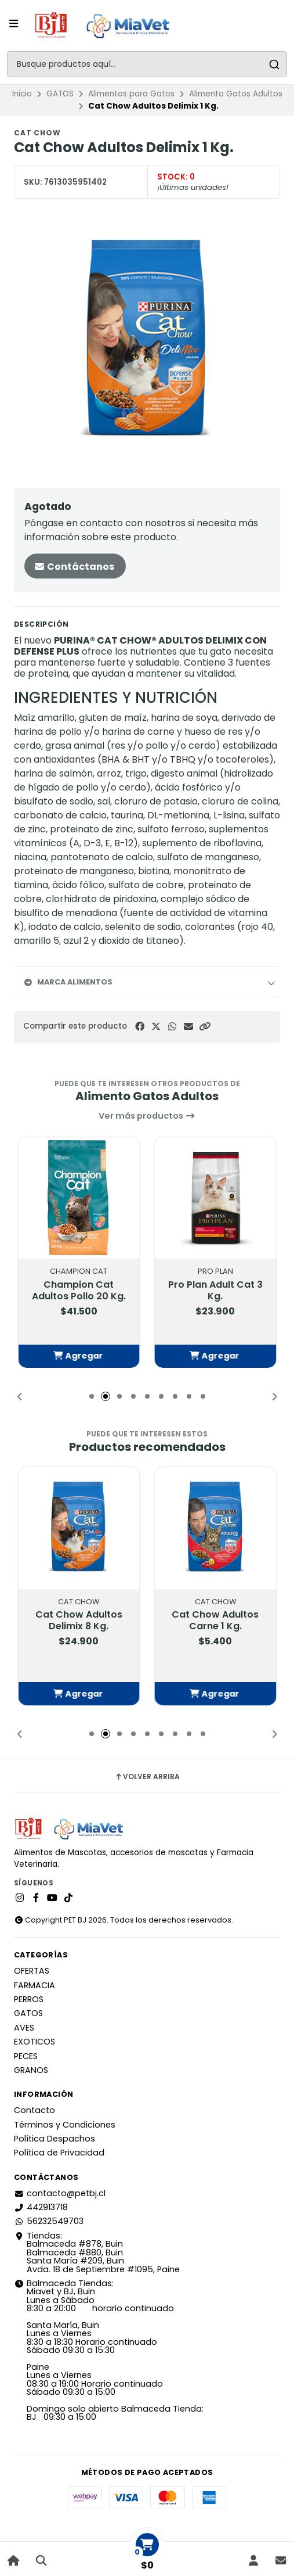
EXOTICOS (34, 2042)
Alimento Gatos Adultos (235, 93)
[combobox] (147, 64)
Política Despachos (54, 2139)
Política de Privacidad (59, 2153)
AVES (24, 2028)
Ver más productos (147, 1116)
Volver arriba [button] (147, 1776)
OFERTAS (31, 1971)
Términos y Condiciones (64, 2125)
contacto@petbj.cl (60, 2193)
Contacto (34, 2110)
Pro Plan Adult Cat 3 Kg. (215, 1290)
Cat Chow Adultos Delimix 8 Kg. (78, 1620)
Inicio (22, 93)
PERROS (28, 1999)
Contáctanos (74, 566)
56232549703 (49, 2221)
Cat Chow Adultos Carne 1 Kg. (215, 1620)
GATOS (60, 93)
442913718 (41, 2207)
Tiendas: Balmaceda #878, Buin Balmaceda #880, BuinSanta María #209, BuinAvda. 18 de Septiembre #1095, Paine (97, 2252)
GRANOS (31, 2070)
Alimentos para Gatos (131, 93)
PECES (26, 2056)
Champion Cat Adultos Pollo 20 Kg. (79, 1290)
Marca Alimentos (67, 982)
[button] (204, 1027)
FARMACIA (34, 1985)
